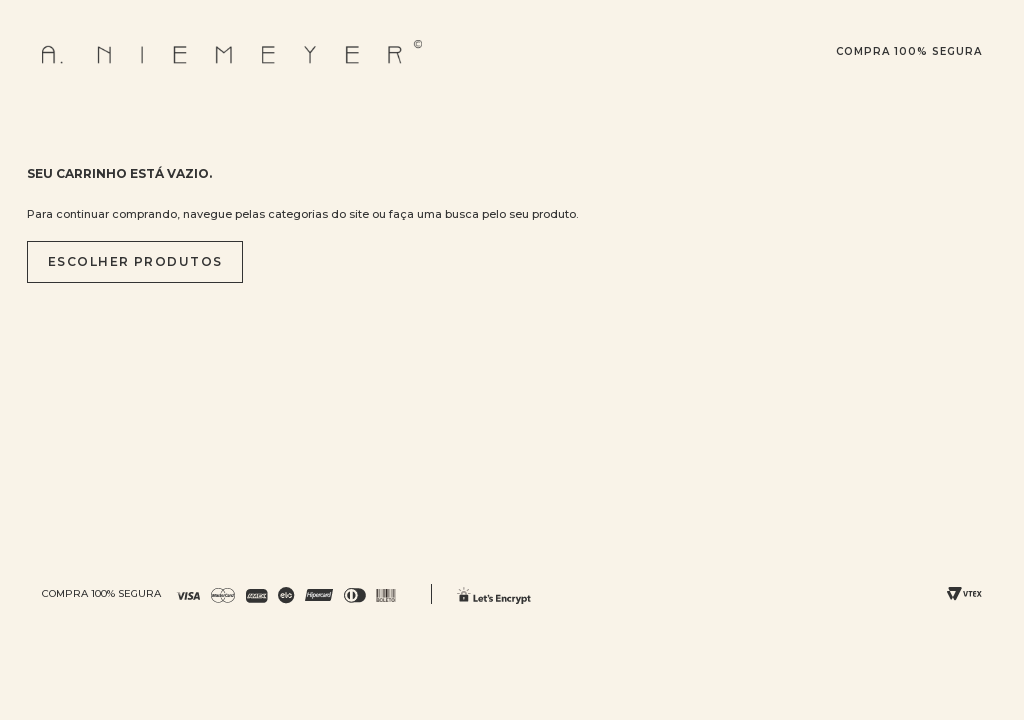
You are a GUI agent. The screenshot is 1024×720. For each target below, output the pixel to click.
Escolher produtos (135, 261)
